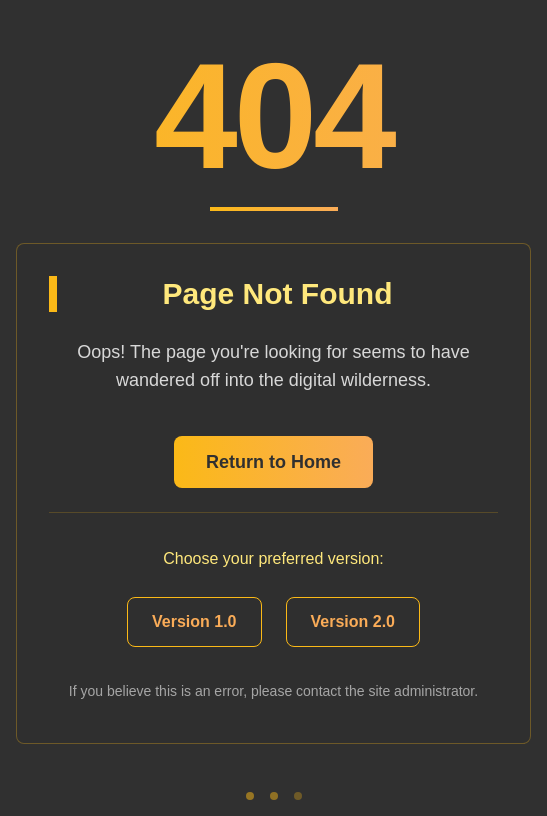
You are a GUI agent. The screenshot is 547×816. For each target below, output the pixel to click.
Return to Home (273, 462)
